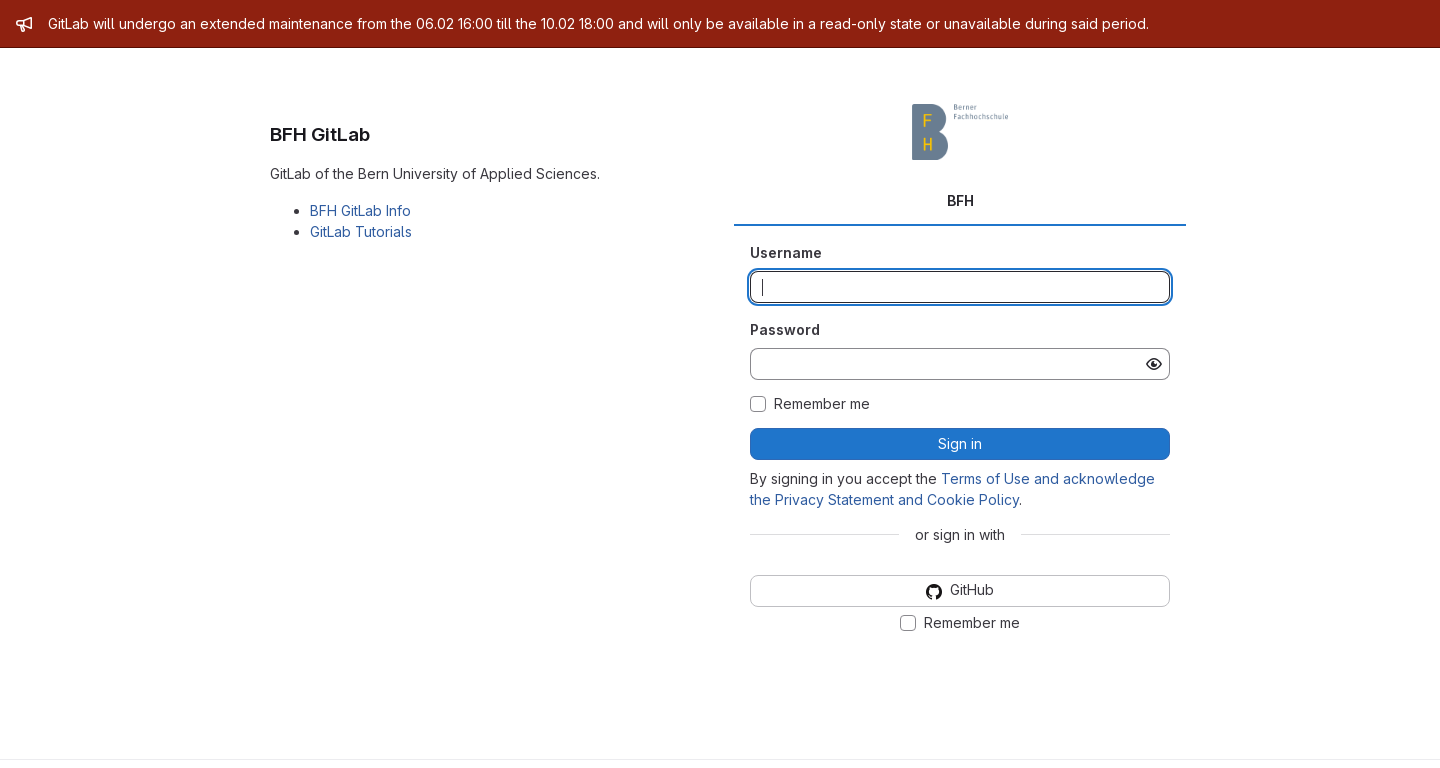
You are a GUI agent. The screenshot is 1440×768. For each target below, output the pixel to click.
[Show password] (1154, 364)
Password (785, 329)
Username (786, 252)
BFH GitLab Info (360, 210)
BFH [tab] (960, 200)
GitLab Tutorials (361, 231)
